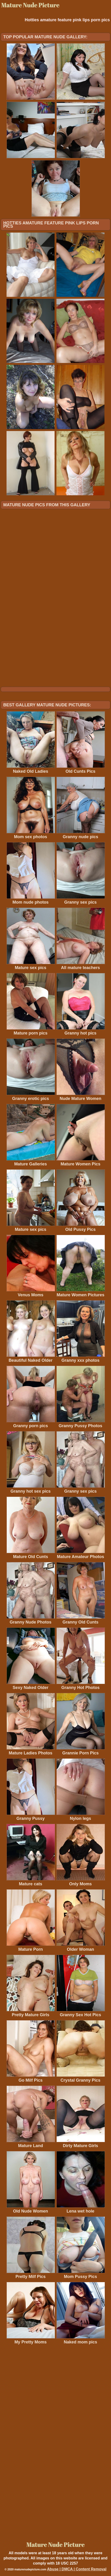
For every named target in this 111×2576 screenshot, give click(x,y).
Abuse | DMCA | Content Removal (77, 2569)
